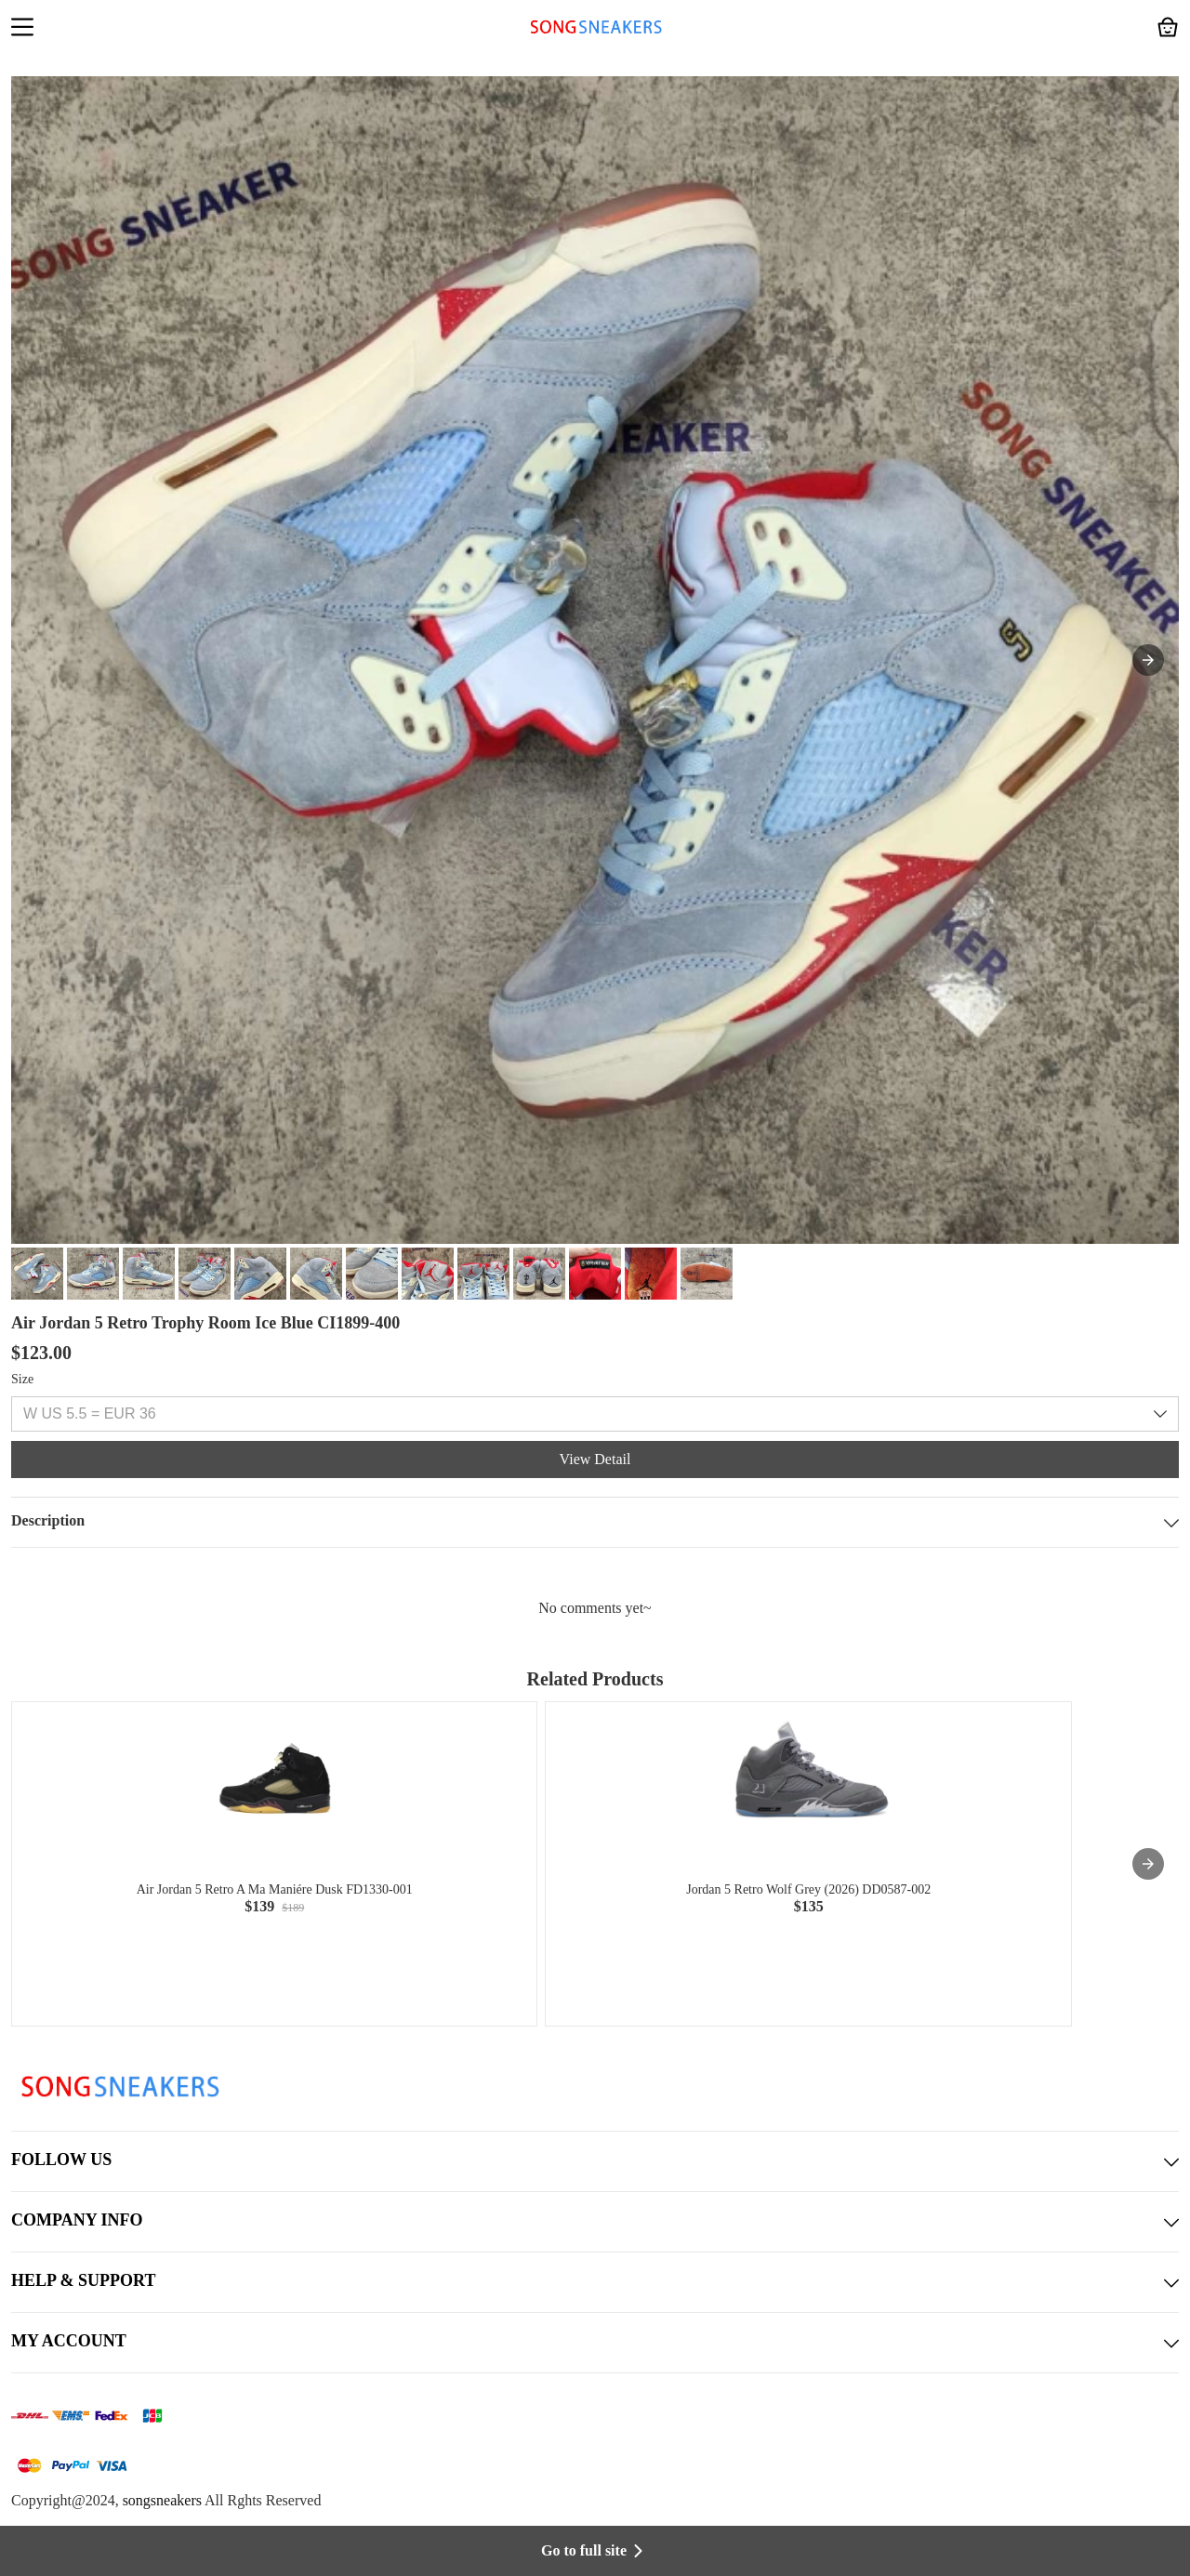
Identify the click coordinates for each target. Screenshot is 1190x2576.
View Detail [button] (595, 1459)
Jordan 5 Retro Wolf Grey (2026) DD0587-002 (808, 1889)
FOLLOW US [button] (595, 2161)
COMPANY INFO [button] (595, 2222)
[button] (22, 29)
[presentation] (1148, 1864)
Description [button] (595, 1522)
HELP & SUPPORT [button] (595, 2282)
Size (22, 1379)
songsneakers (162, 2500)
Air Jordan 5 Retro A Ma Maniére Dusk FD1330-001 (275, 1889)
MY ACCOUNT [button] (595, 2343)
